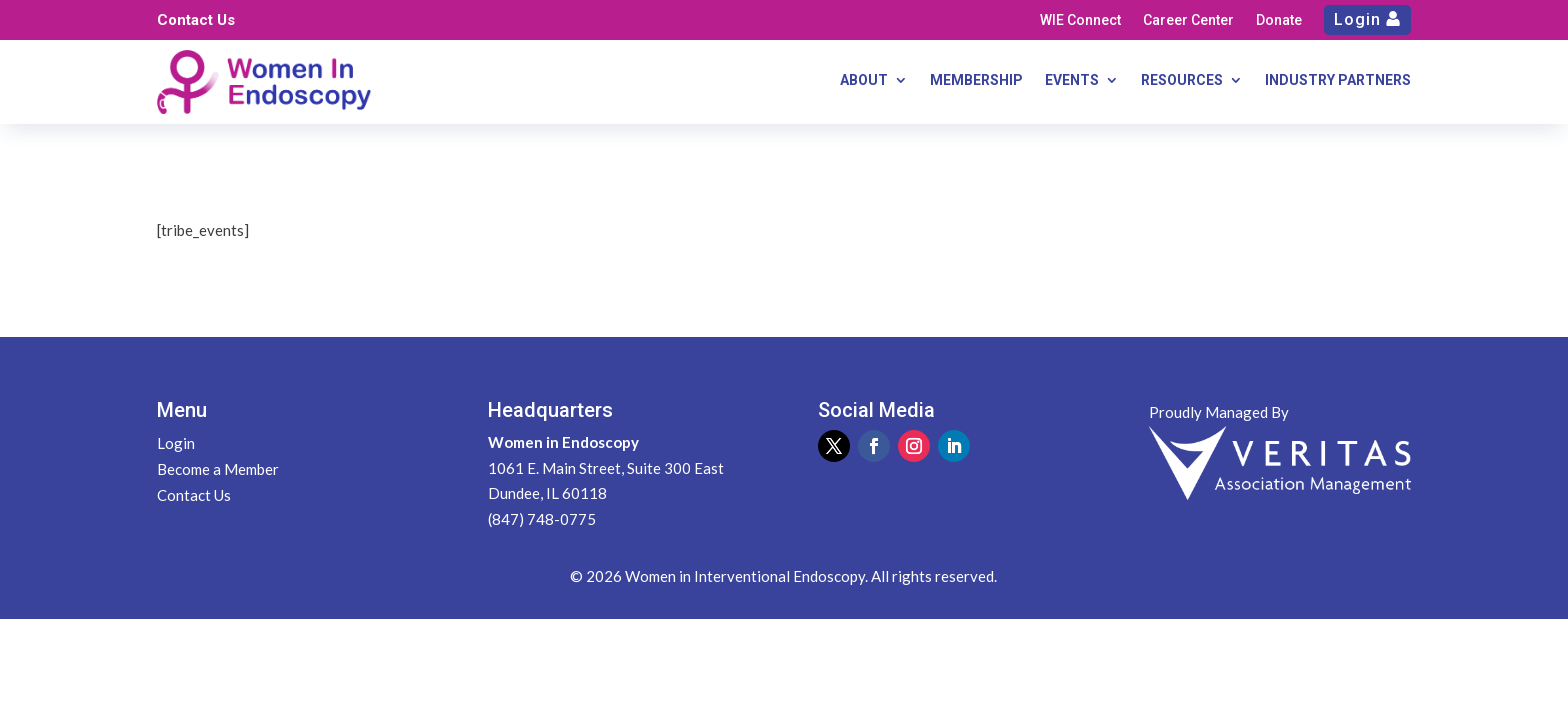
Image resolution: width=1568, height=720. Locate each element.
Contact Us (196, 20)
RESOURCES (1182, 80)
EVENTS (1072, 80)
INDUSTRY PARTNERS (1338, 80)
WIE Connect (1080, 20)
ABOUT (864, 80)
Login (1357, 19)
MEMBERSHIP (976, 80)
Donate (1279, 20)
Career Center (1188, 20)
